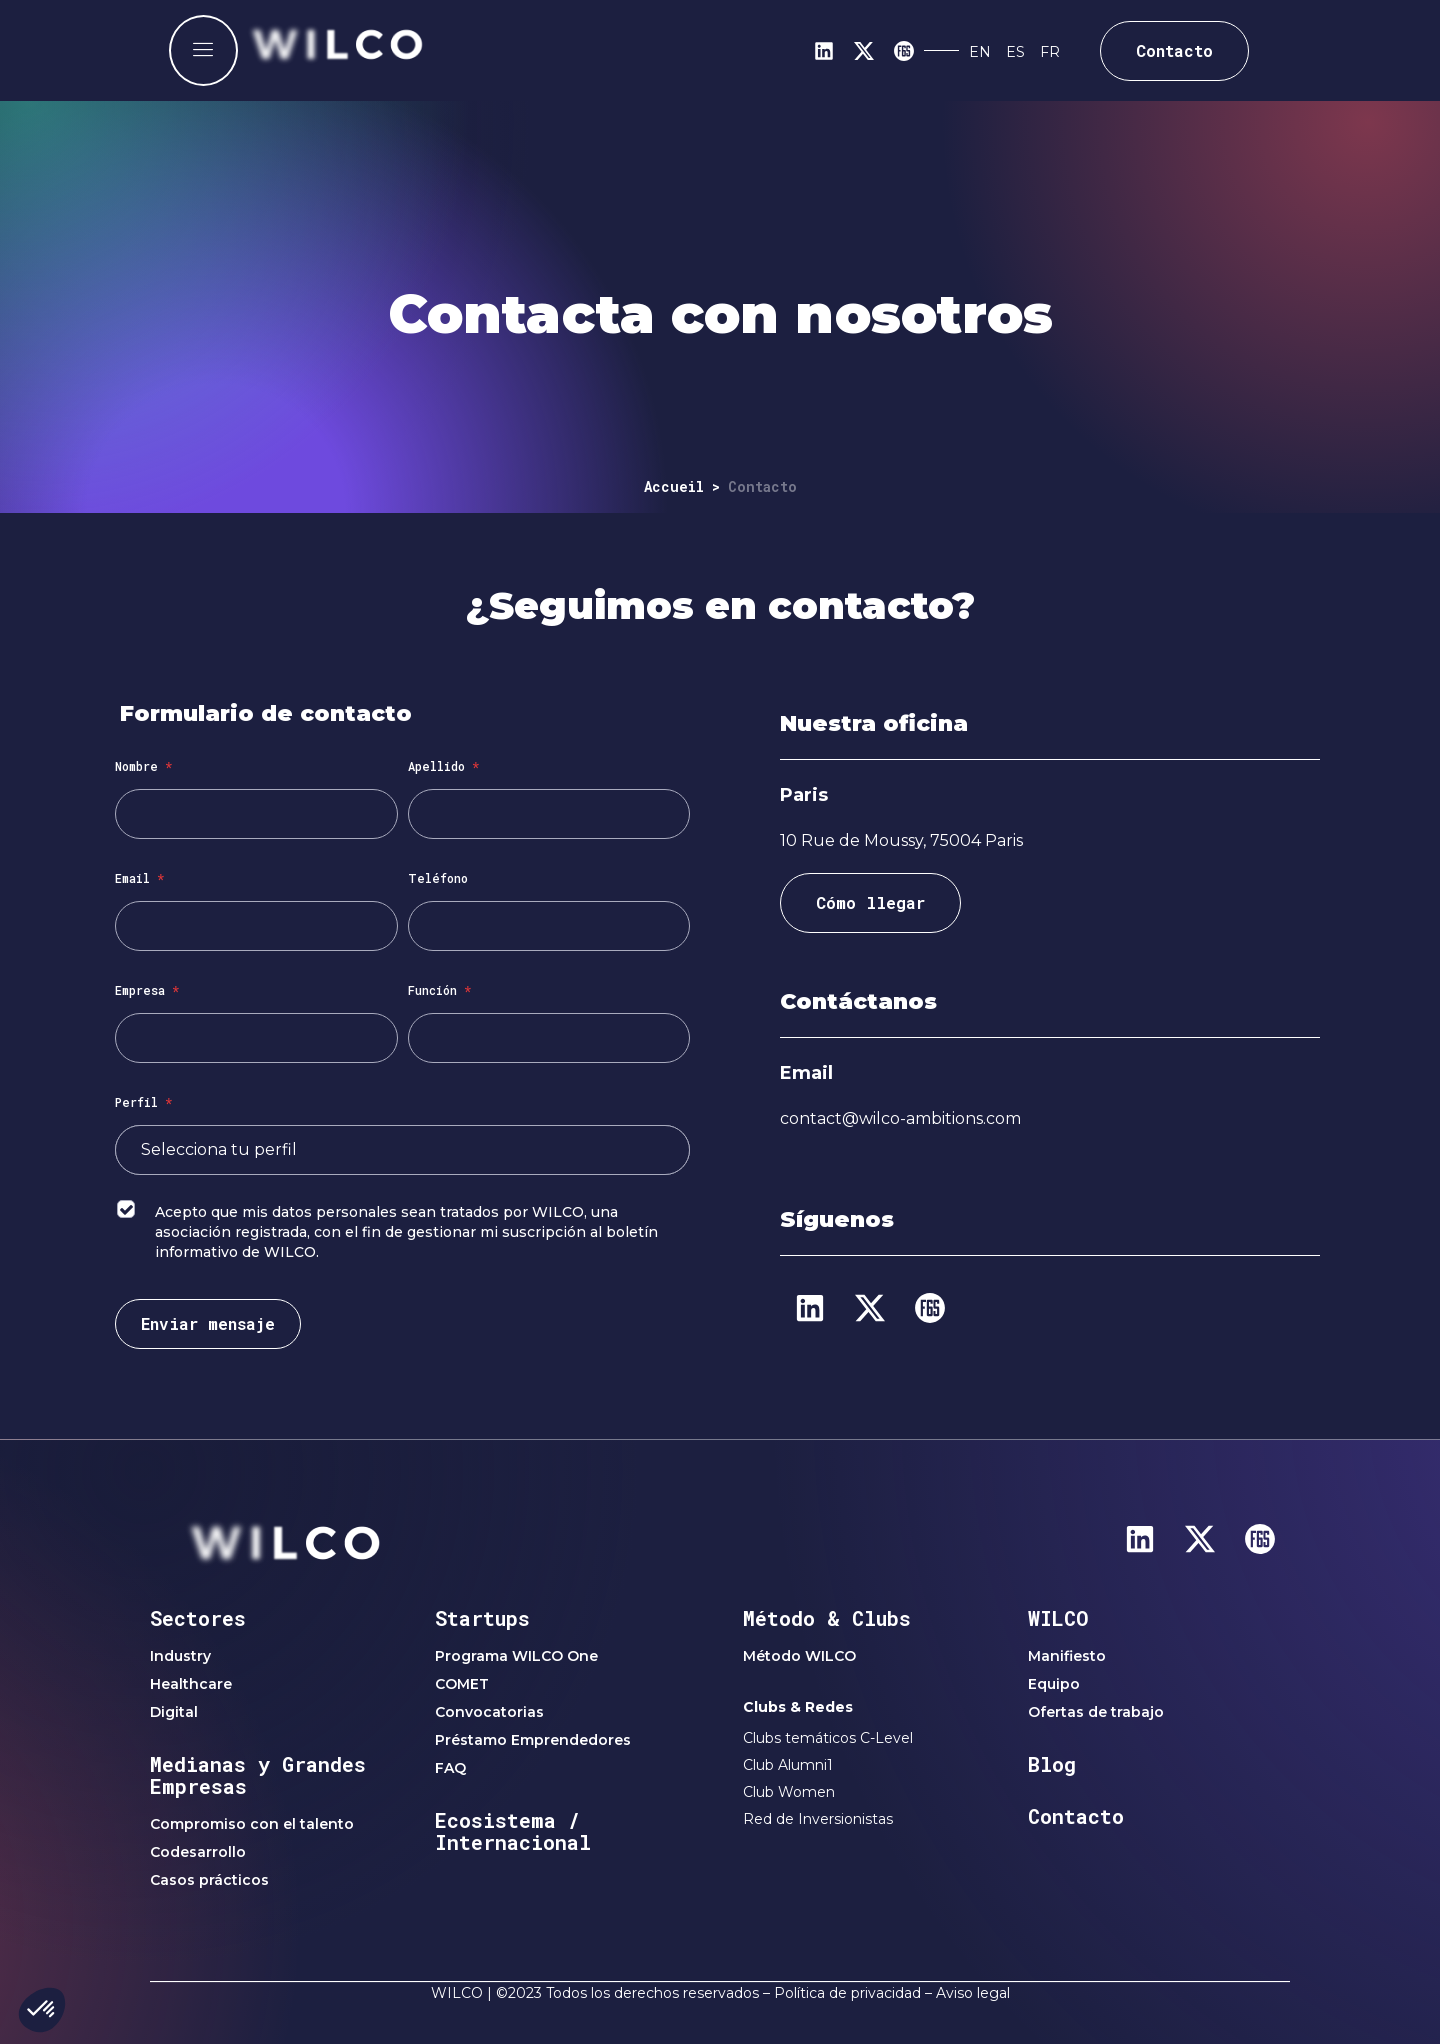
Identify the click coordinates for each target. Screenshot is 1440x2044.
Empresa (147, 990)
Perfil (143, 1102)
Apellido (443, 766)
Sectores (198, 1618)
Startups (482, 1618)
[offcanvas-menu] (203, 50)
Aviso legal (973, 1993)
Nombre (143, 766)
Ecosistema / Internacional (513, 1831)
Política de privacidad (847, 1993)
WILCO (1058, 1618)
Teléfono (438, 878)
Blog (1052, 1764)
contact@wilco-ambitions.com (900, 1118)
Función (439, 990)
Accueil (674, 486)
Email (139, 878)
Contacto (1076, 1816)
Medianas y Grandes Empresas (258, 1775)
